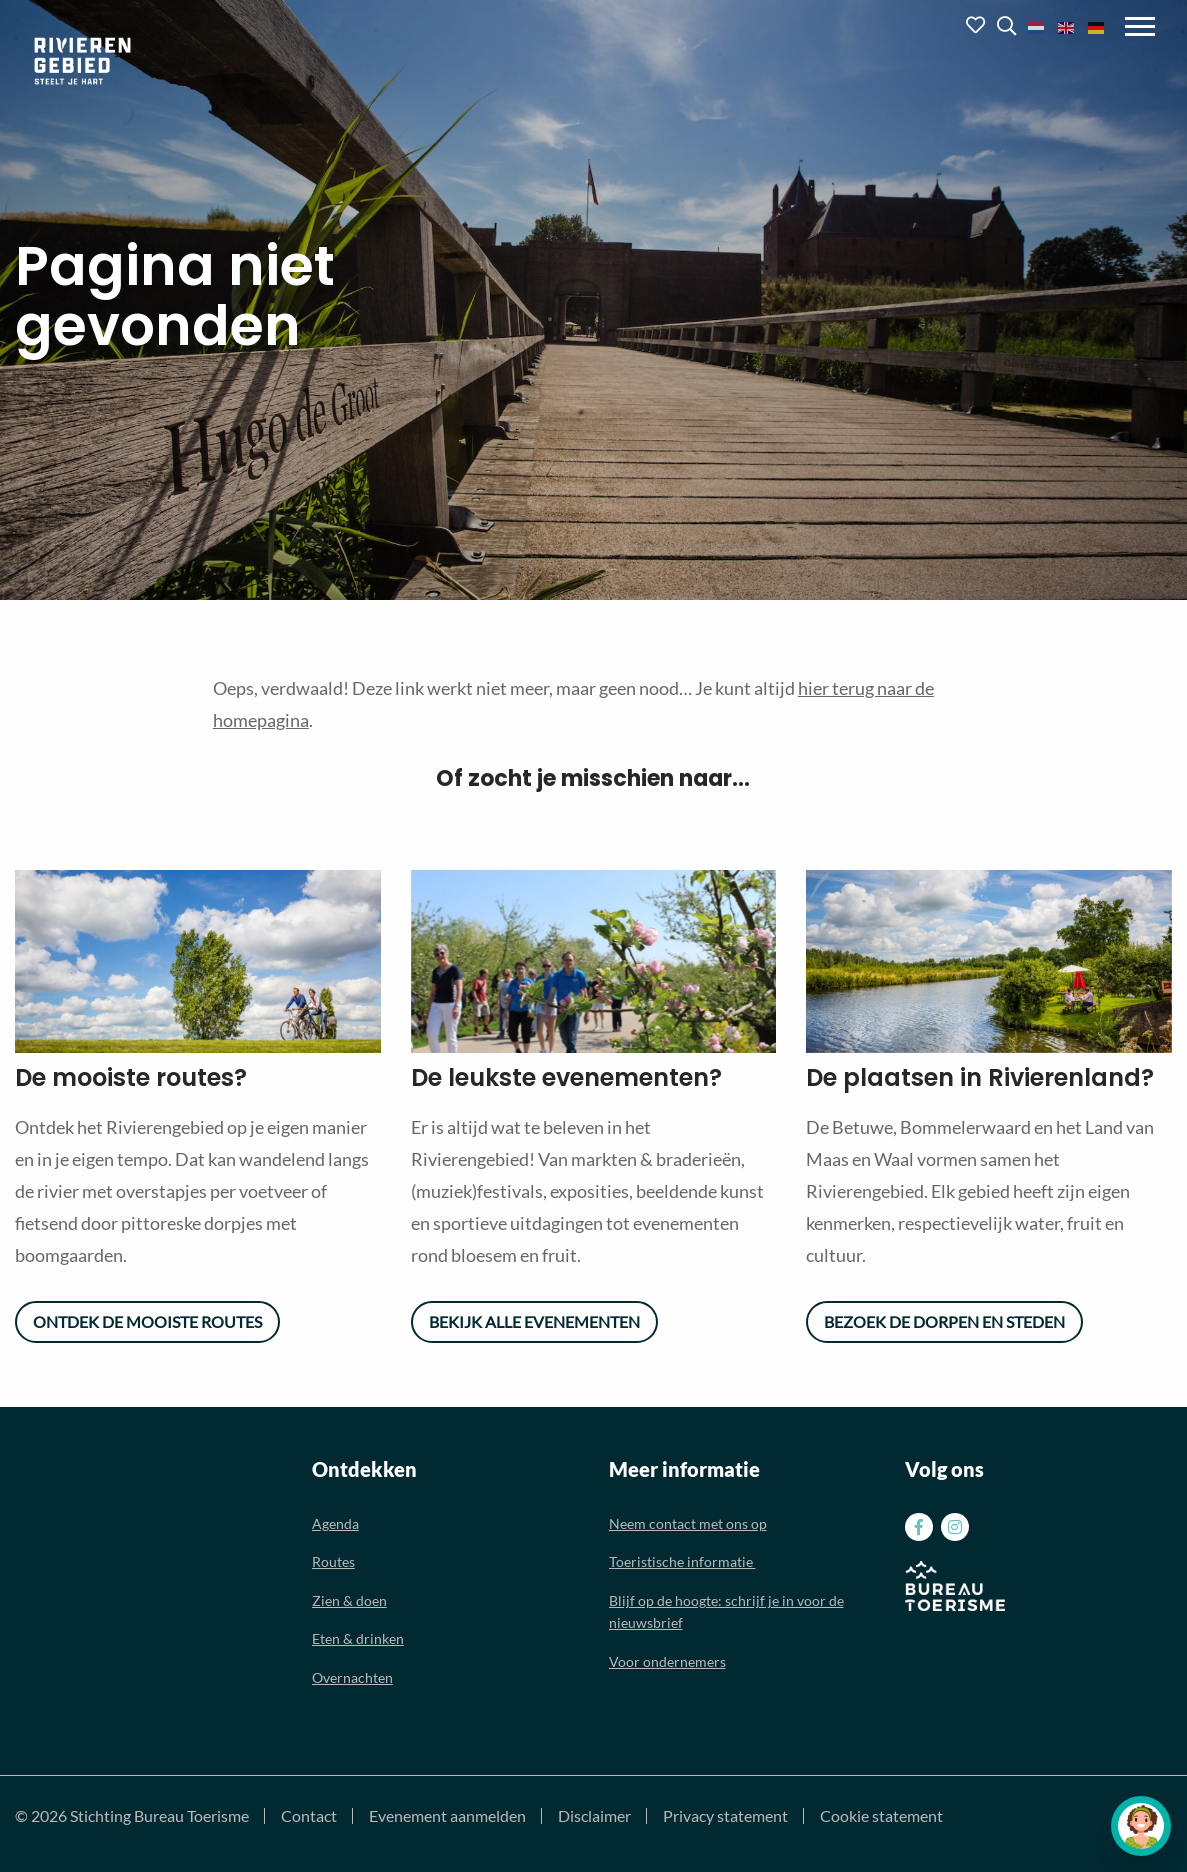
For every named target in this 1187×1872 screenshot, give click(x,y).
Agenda (335, 1523)
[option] (198, 961)
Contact (309, 1816)
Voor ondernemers (667, 1661)
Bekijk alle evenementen (534, 1321)
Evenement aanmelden (447, 1816)
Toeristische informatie (682, 1561)
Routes (333, 1561)
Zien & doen (349, 1600)
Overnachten (352, 1677)
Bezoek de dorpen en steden (944, 1321)
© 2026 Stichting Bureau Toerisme (132, 1816)
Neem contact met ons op (688, 1523)
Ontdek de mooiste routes (147, 1321)
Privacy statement (725, 1816)
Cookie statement (881, 1816)
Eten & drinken (358, 1638)
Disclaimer (594, 1816)
